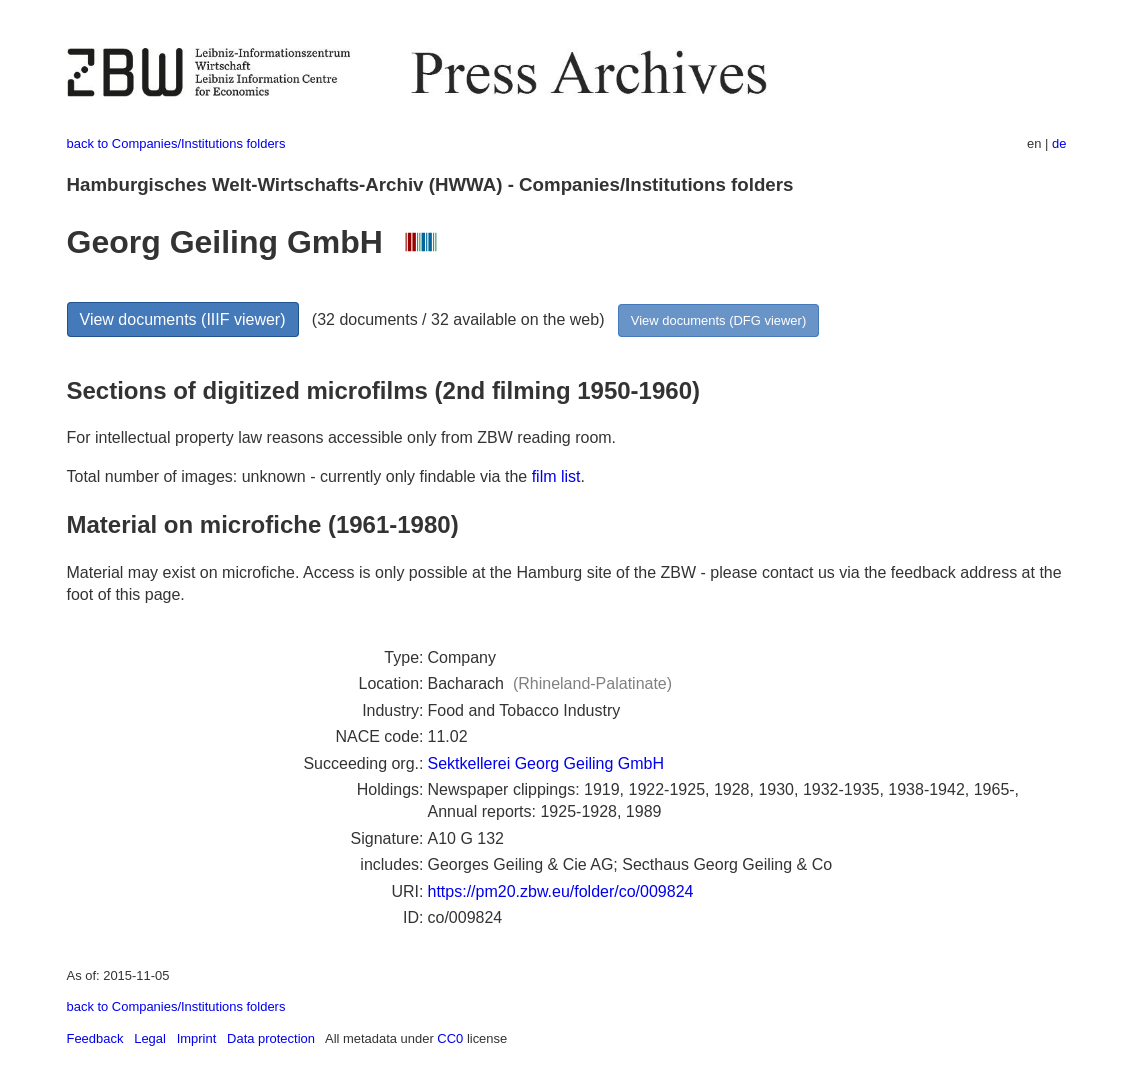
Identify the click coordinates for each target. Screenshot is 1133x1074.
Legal (150, 1038)
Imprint (197, 1038)
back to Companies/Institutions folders (176, 143)
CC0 (450, 1038)
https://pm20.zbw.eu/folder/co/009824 (561, 891)
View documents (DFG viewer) (718, 320)
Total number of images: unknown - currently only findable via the (299, 476)
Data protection (271, 1038)
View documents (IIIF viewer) (183, 319)
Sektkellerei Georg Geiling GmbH (546, 763)
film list (556, 476)
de (1059, 143)
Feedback (95, 1038)
